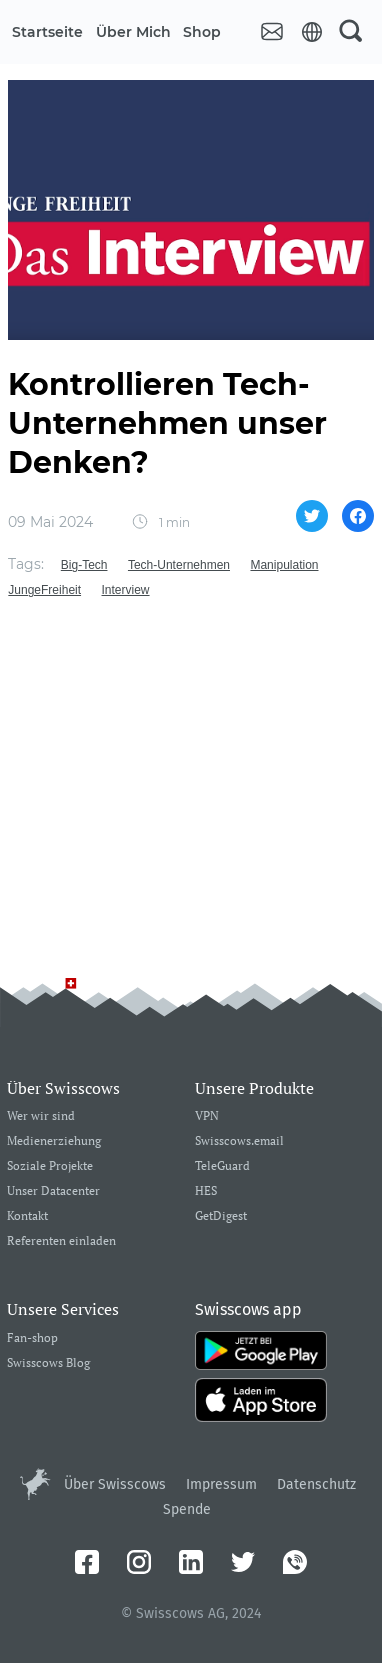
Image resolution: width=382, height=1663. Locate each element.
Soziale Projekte (50, 1166)
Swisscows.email (239, 1141)
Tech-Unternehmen (179, 565)
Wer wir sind (41, 1116)
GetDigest (221, 1216)
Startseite (47, 32)
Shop (202, 32)
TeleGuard (222, 1166)
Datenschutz (316, 1484)
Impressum (221, 1484)
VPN (207, 1116)
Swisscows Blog (48, 1363)
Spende (187, 1509)
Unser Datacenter (53, 1191)
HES (206, 1191)
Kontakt (27, 1216)
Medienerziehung (54, 1141)
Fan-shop (32, 1338)
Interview (126, 590)
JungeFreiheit (44, 590)
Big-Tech (84, 565)
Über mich (133, 32)
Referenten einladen (61, 1241)
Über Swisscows (115, 1484)
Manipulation (284, 565)
